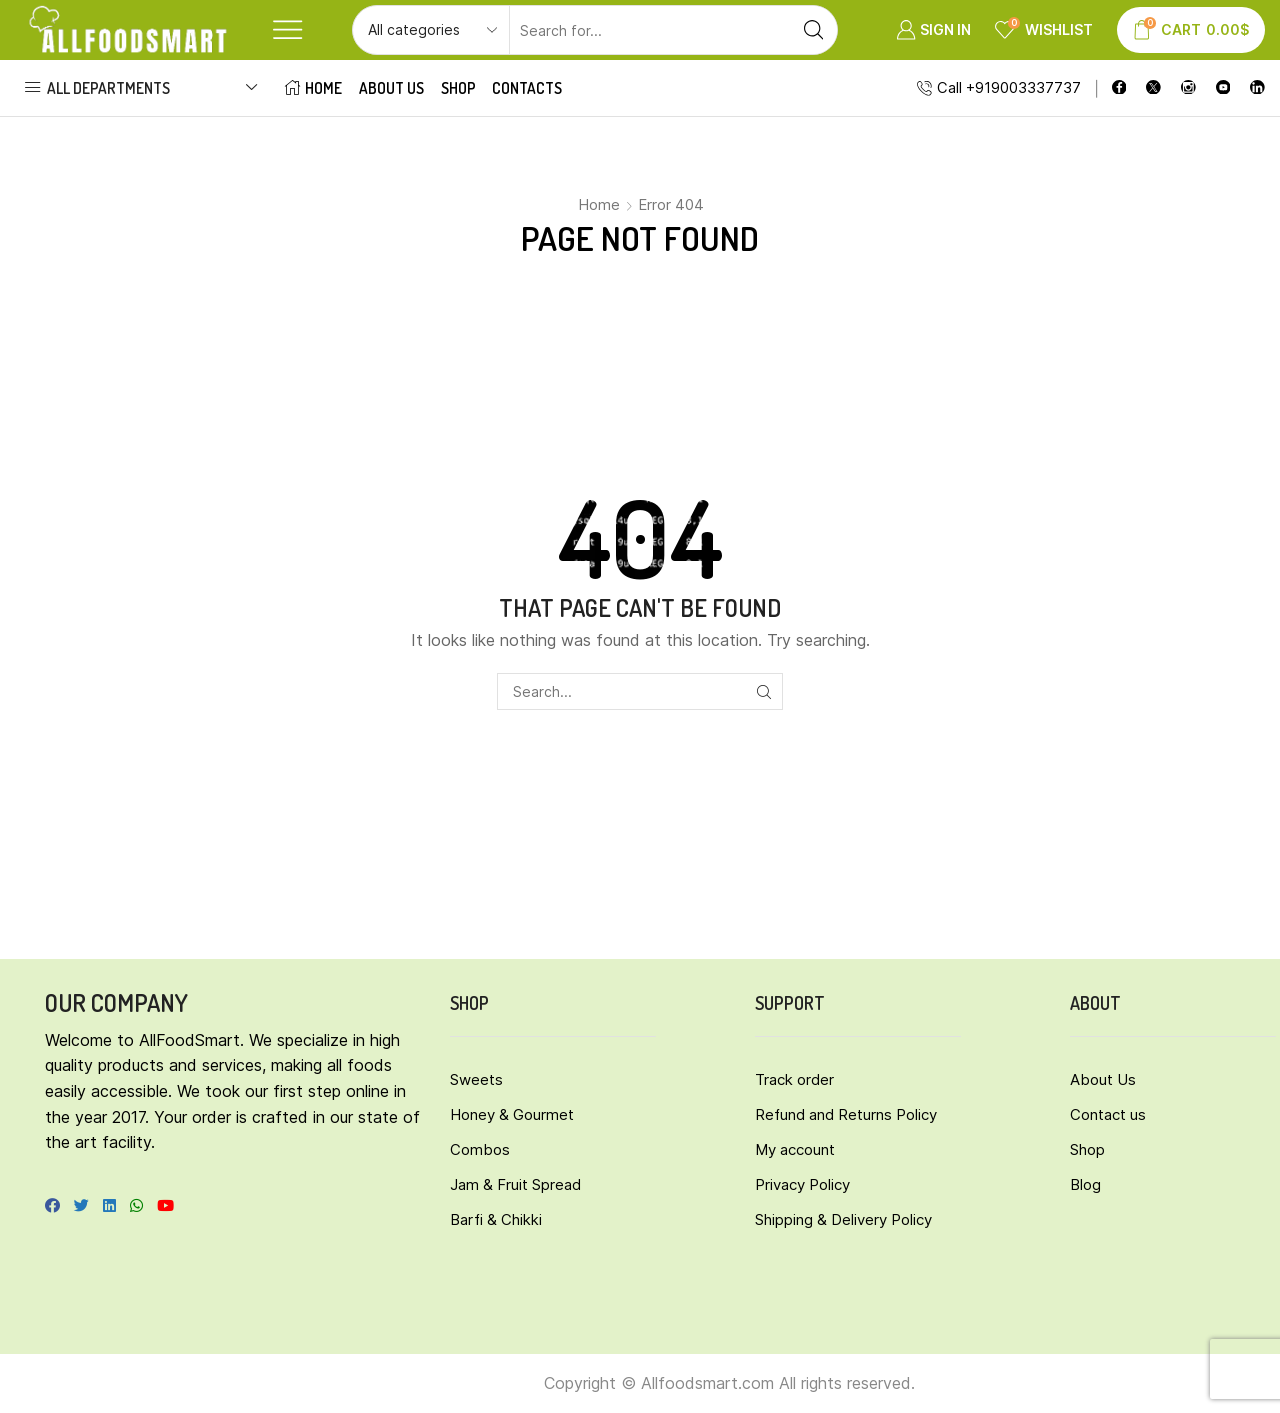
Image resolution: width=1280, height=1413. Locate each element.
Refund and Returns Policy (846, 1114)
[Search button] (813, 30)
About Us (391, 88)
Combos (480, 1149)
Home (313, 88)
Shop (458, 88)
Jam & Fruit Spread (515, 1184)
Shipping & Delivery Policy (843, 1219)
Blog (1085, 1184)
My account (795, 1149)
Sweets (476, 1079)
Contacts (527, 88)
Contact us (1108, 1114)
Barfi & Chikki (496, 1219)
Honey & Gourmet (512, 1114)
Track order (794, 1079)
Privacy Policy (802, 1184)
